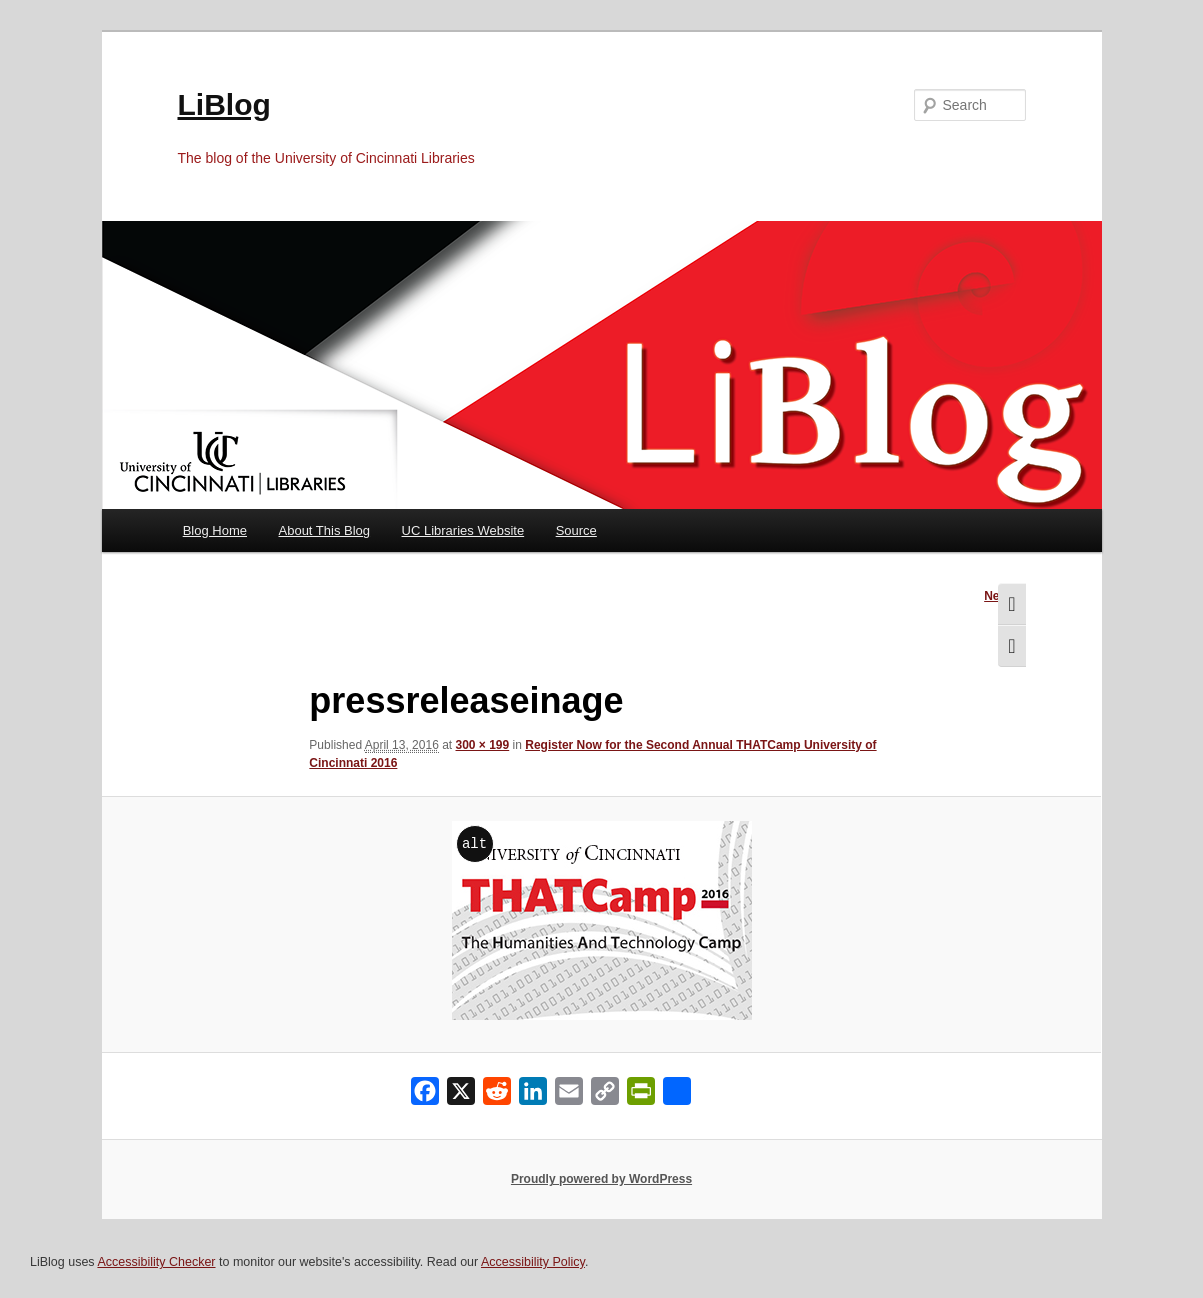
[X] (461, 1095)
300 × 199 (483, 745)
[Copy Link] (605, 1095)
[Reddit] (497, 1095)
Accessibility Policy (533, 1262)
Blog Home (215, 530)
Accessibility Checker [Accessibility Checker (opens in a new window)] (156, 1262)
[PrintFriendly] (641, 1095)
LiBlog (224, 104)
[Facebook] (425, 1095)
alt (474, 843)
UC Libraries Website (463, 530)
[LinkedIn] (533, 1095)
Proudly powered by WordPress (601, 1179)
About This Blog (325, 530)
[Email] (569, 1095)
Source (576, 530)
